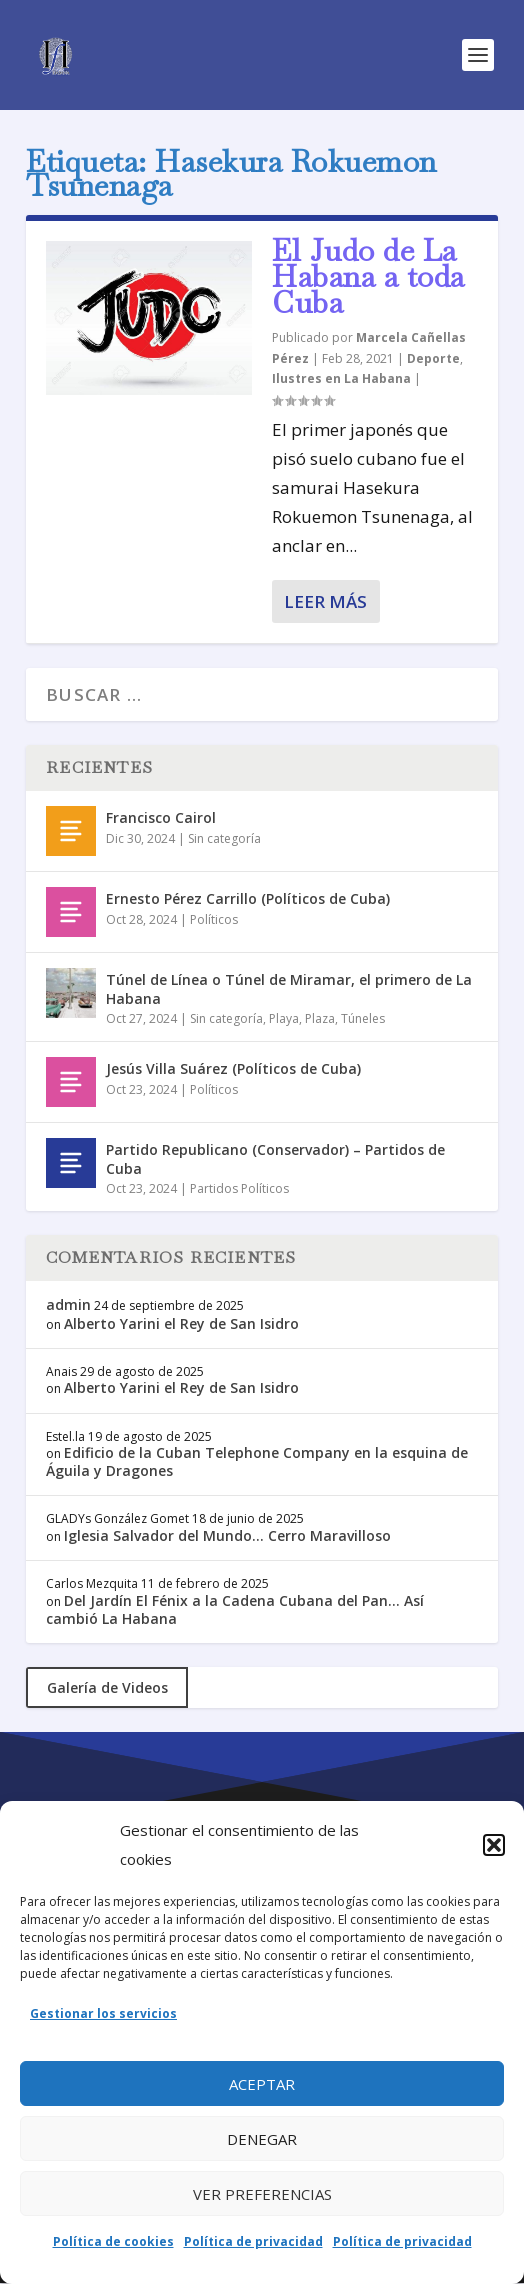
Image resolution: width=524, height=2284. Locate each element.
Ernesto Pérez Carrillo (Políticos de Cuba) (248, 898)
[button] (494, 1845)
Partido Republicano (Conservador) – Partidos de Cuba (275, 1158)
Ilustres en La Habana (341, 378)
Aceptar (262, 2084)
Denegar (262, 2139)
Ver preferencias (262, 2194)
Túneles (363, 1018)
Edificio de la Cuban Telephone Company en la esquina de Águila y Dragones (257, 1461)
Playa (284, 1018)
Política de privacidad (253, 2241)
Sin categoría (224, 838)
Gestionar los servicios (103, 2013)
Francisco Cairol (161, 817)
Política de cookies (113, 2241)
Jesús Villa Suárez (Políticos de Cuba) (233, 1068)
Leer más (325, 601)
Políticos (214, 919)
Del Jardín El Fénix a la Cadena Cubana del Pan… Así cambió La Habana (235, 1609)
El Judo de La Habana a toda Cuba (368, 276)
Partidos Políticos (239, 1188)
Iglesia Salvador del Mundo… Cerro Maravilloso (227, 1535)
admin (68, 1304)
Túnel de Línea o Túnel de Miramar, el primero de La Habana (289, 988)
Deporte (433, 358)
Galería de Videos (107, 1687)
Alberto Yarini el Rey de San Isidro (181, 1323)
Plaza (320, 1018)
